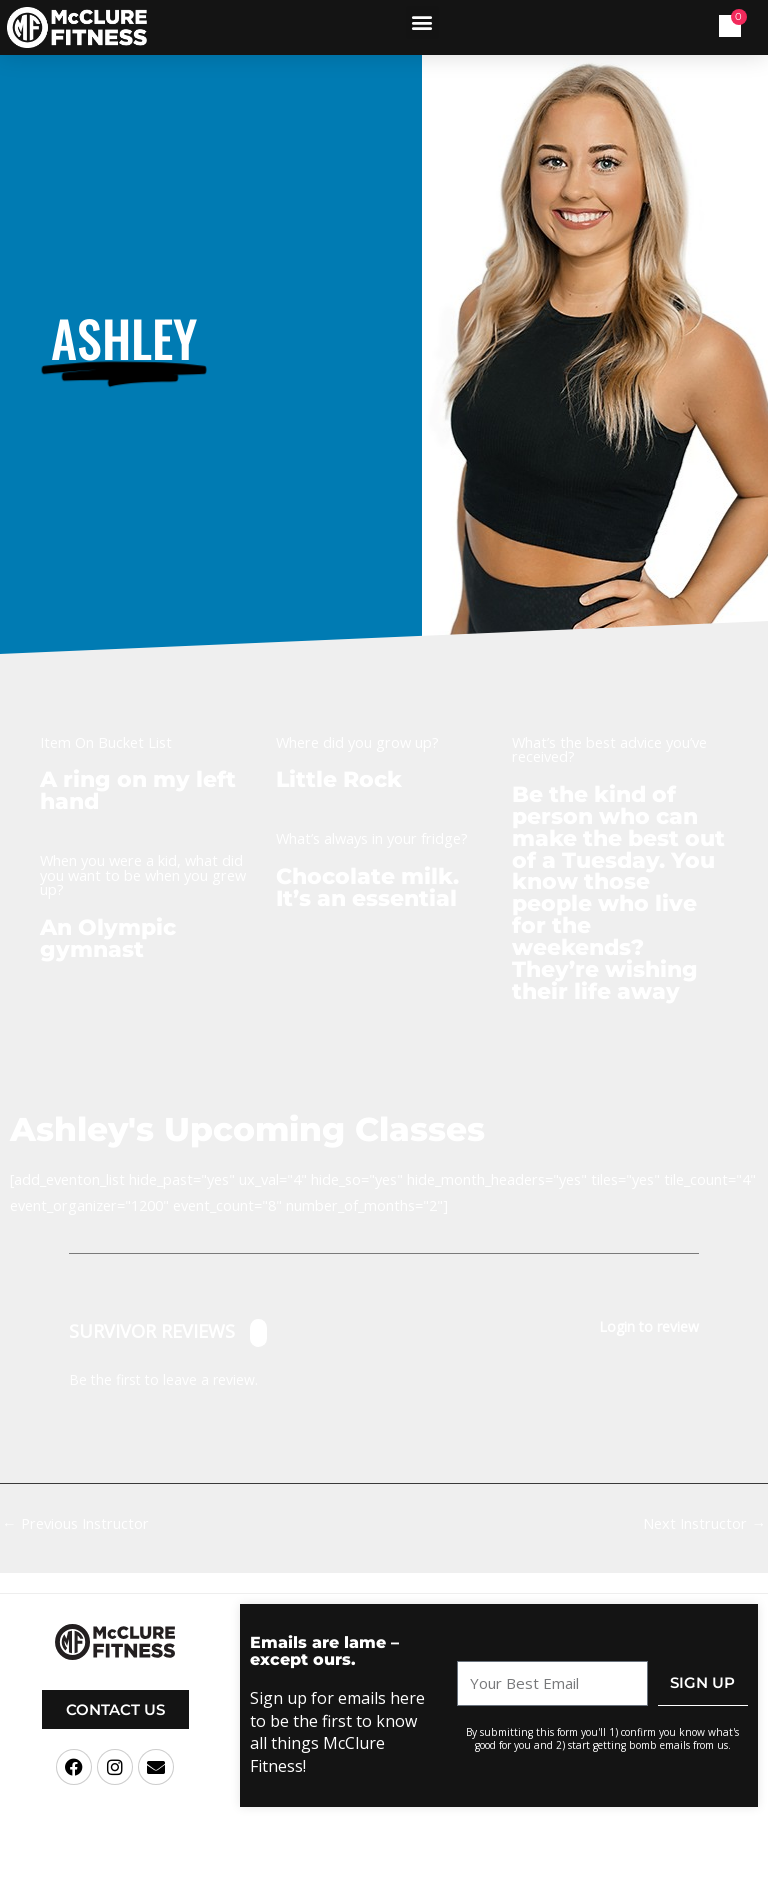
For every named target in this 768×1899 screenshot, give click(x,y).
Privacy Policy (535, 1883)
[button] (422, 22)
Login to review (649, 1327)
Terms (479, 1883)
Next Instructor (704, 1523)
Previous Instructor (75, 1523)
